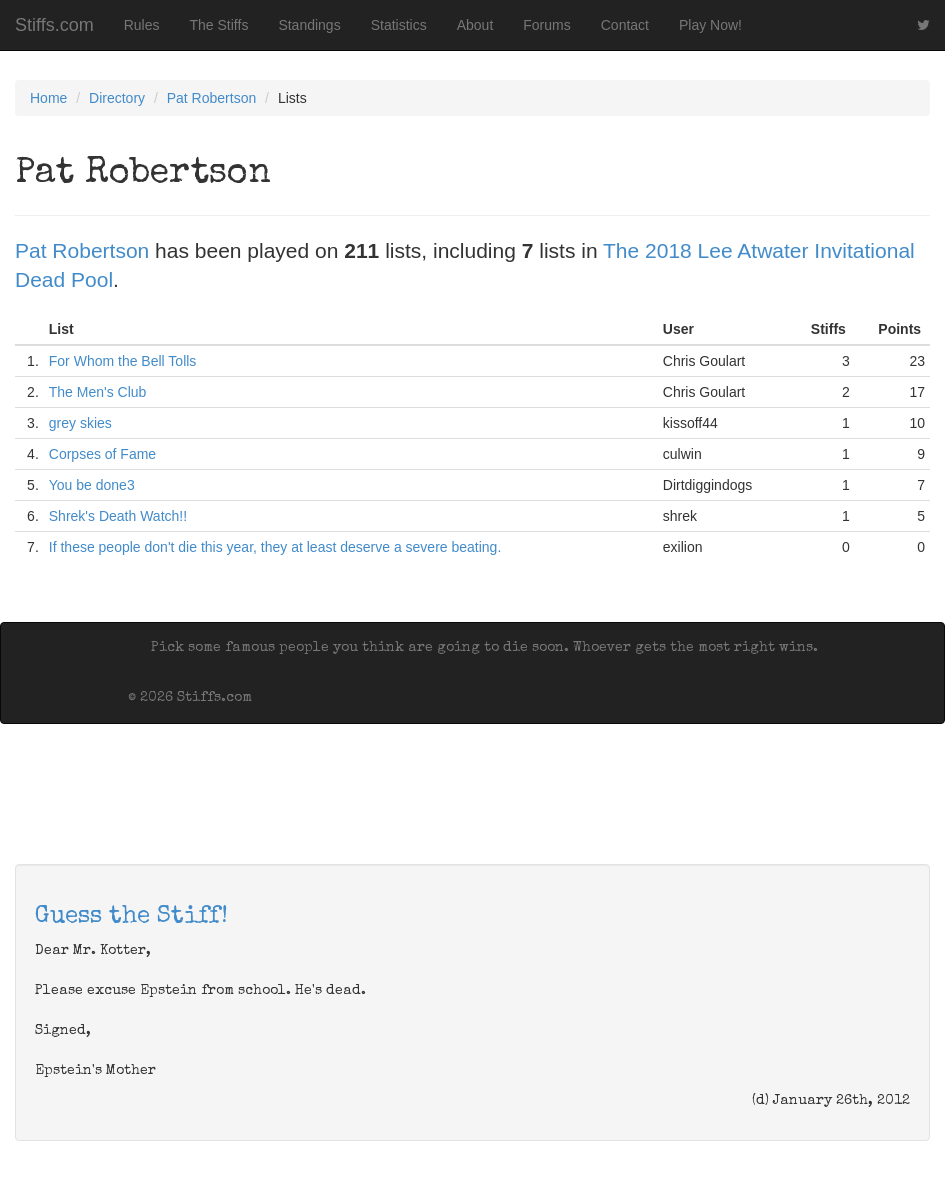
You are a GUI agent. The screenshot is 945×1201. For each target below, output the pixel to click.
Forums (546, 25)
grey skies (80, 423)
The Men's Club (98, 392)
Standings (309, 25)
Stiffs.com (54, 25)
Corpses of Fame (102, 454)
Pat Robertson (212, 98)
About (475, 25)
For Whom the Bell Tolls (123, 361)
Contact (625, 25)
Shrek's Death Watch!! (118, 516)
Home (48, 98)
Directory (117, 98)
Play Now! (710, 25)
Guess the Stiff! (131, 917)
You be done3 (92, 485)
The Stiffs (219, 25)
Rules (142, 25)
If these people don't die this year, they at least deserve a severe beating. (275, 547)
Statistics (399, 25)
